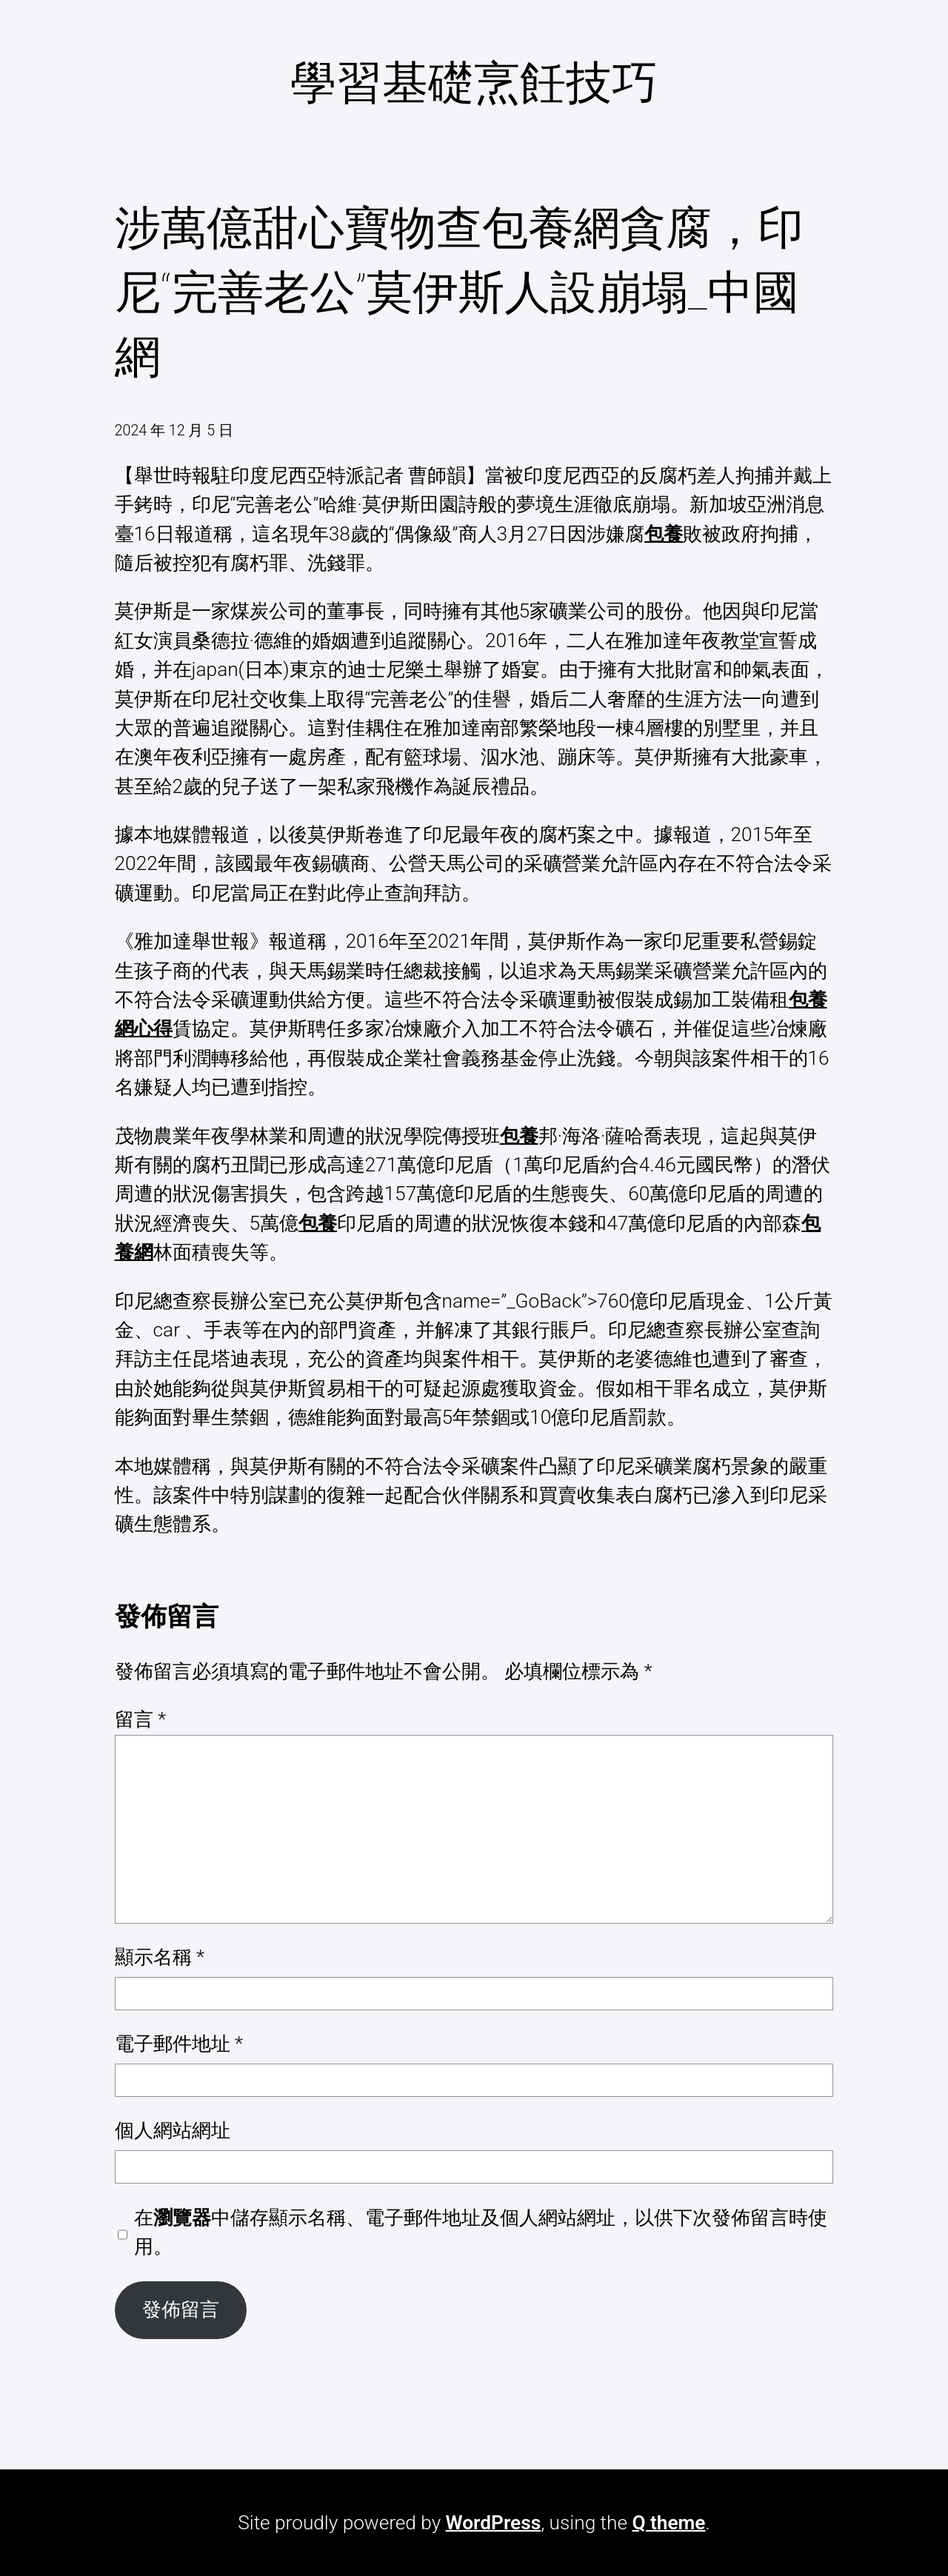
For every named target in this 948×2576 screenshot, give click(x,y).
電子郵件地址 (179, 2044)
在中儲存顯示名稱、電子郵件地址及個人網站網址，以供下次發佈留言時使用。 (480, 2232)
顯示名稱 (160, 1957)
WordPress (493, 2523)
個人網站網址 (172, 2130)
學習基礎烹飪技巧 (474, 83)
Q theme (668, 2523)
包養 (663, 534)
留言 (141, 1719)
